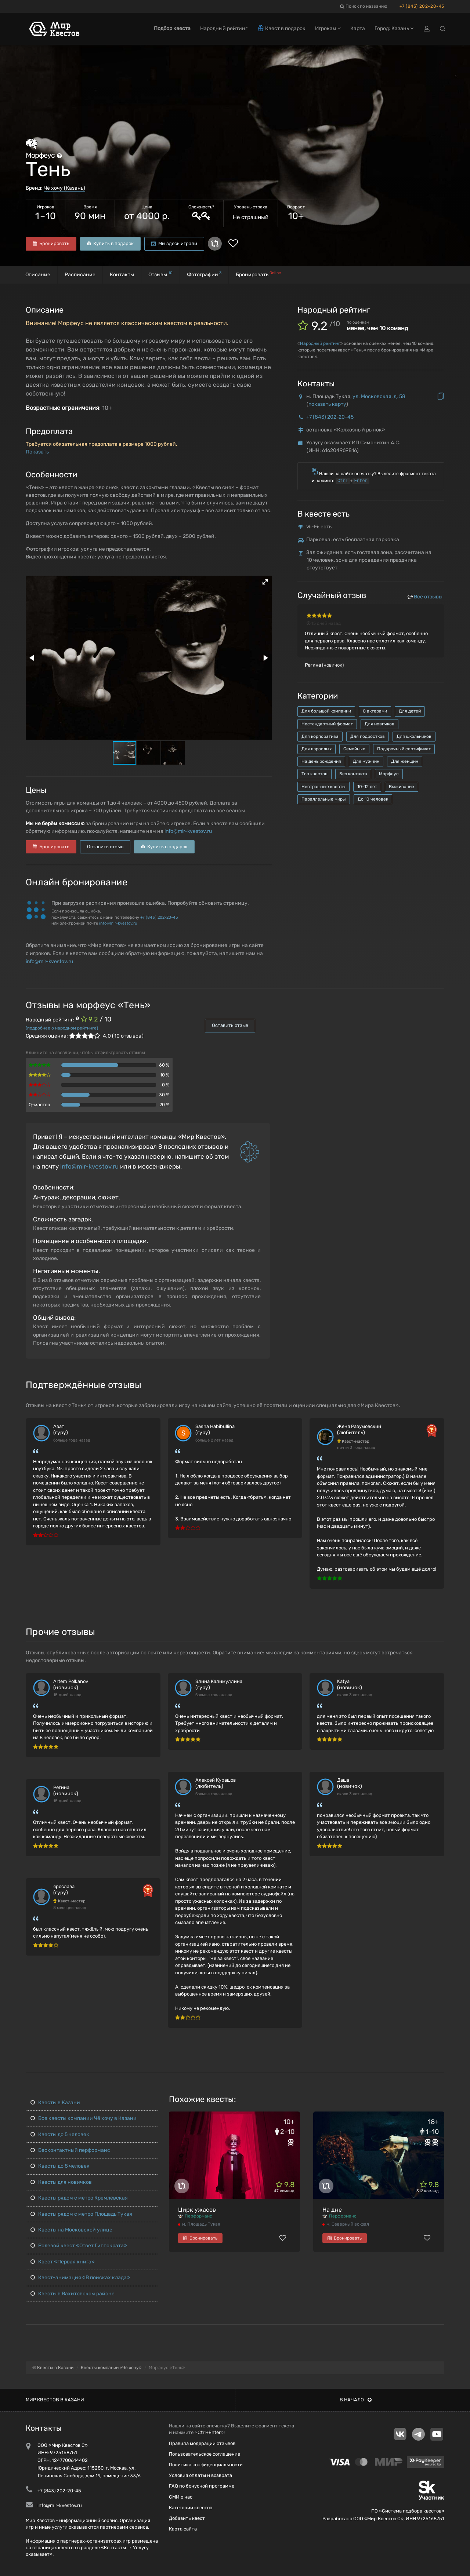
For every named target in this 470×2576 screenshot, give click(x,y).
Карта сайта (183, 2529)
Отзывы (160, 273)
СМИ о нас (180, 2497)
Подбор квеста (172, 28)
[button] (265, 582)
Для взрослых (316, 748)
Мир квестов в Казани (55, 2399)
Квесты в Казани (55, 2102)
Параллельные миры (323, 799)
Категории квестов (190, 2507)
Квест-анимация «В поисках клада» (80, 2277)
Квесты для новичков (61, 2182)
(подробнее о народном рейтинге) (62, 1028)
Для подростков (367, 736)
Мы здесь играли (174, 243)
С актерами (375, 711)
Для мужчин (366, 761)
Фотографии (204, 273)
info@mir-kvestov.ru (188, 831)
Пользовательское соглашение (204, 2454)
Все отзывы (425, 597)
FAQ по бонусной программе (201, 2486)
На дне (332, 2209)
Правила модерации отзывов (202, 2443)
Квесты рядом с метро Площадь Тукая (81, 2214)
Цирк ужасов (197, 2209)
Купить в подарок (110, 243)
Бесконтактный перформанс (70, 2150)
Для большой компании (326, 711)
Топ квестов (314, 773)
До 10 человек (373, 799)
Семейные (354, 748)
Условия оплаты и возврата (200, 2475)
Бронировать (51, 243)
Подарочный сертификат (404, 748)
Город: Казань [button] (394, 28)
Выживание (401, 786)
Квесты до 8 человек (60, 2166)
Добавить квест (187, 2518)
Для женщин (404, 761)
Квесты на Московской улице (71, 2230)
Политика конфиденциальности (206, 2464)
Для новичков (379, 723)
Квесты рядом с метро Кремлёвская (79, 2198)
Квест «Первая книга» (62, 2262)
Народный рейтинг (320, 343)
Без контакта (353, 773)
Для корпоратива (320, 736)
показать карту (327, 404)
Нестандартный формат (327, 723)
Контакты (122, 275)
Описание (37, 275)
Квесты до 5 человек (59, 2134)
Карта (357, 28)
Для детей (410, 711)
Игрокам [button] (328, 28)
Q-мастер (39, 1104)
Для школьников (414, 736)
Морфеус (389, 773)
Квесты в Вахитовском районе (72, 2294)
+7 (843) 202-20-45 (422, 6)
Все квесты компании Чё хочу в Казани (83, 2118)
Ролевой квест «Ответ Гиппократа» (78, 2245)
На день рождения (321, 761)
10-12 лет (367, 786)
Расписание (80, 275)
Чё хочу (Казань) (64, 188)
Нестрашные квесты (323, 786)
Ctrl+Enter (209, 2432)
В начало (356, 2399)
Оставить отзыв (105, 846)
